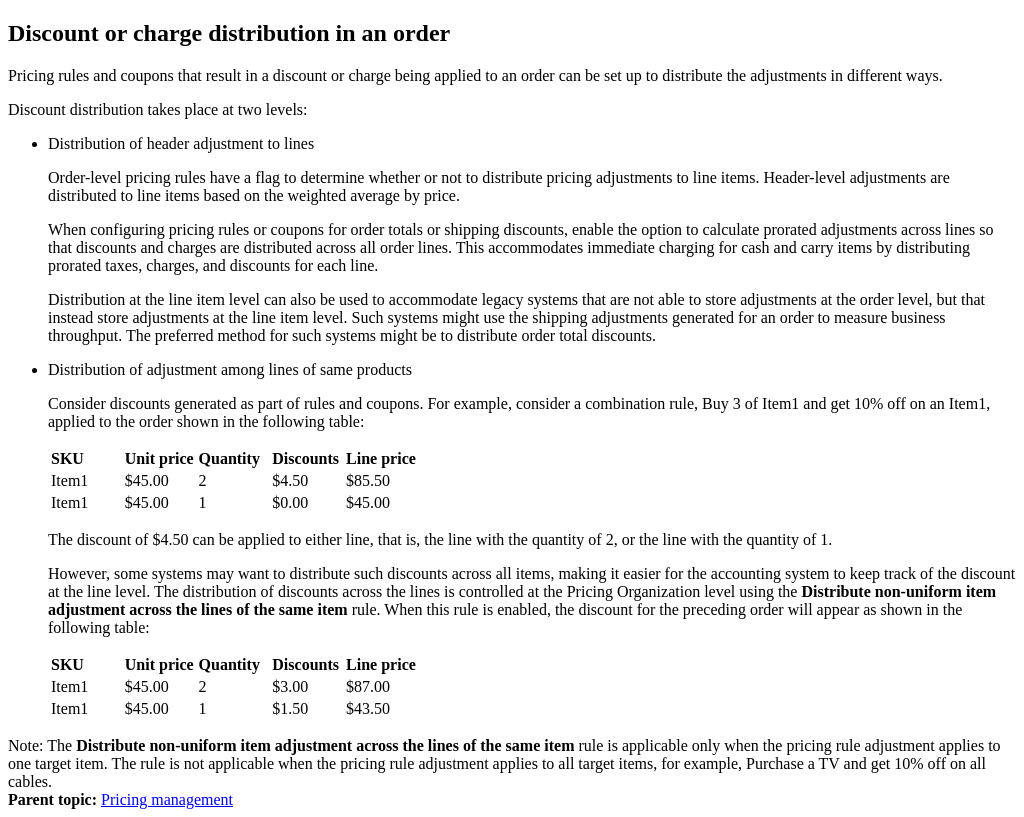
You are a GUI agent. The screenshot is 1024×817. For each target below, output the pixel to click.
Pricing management (167, 799)
